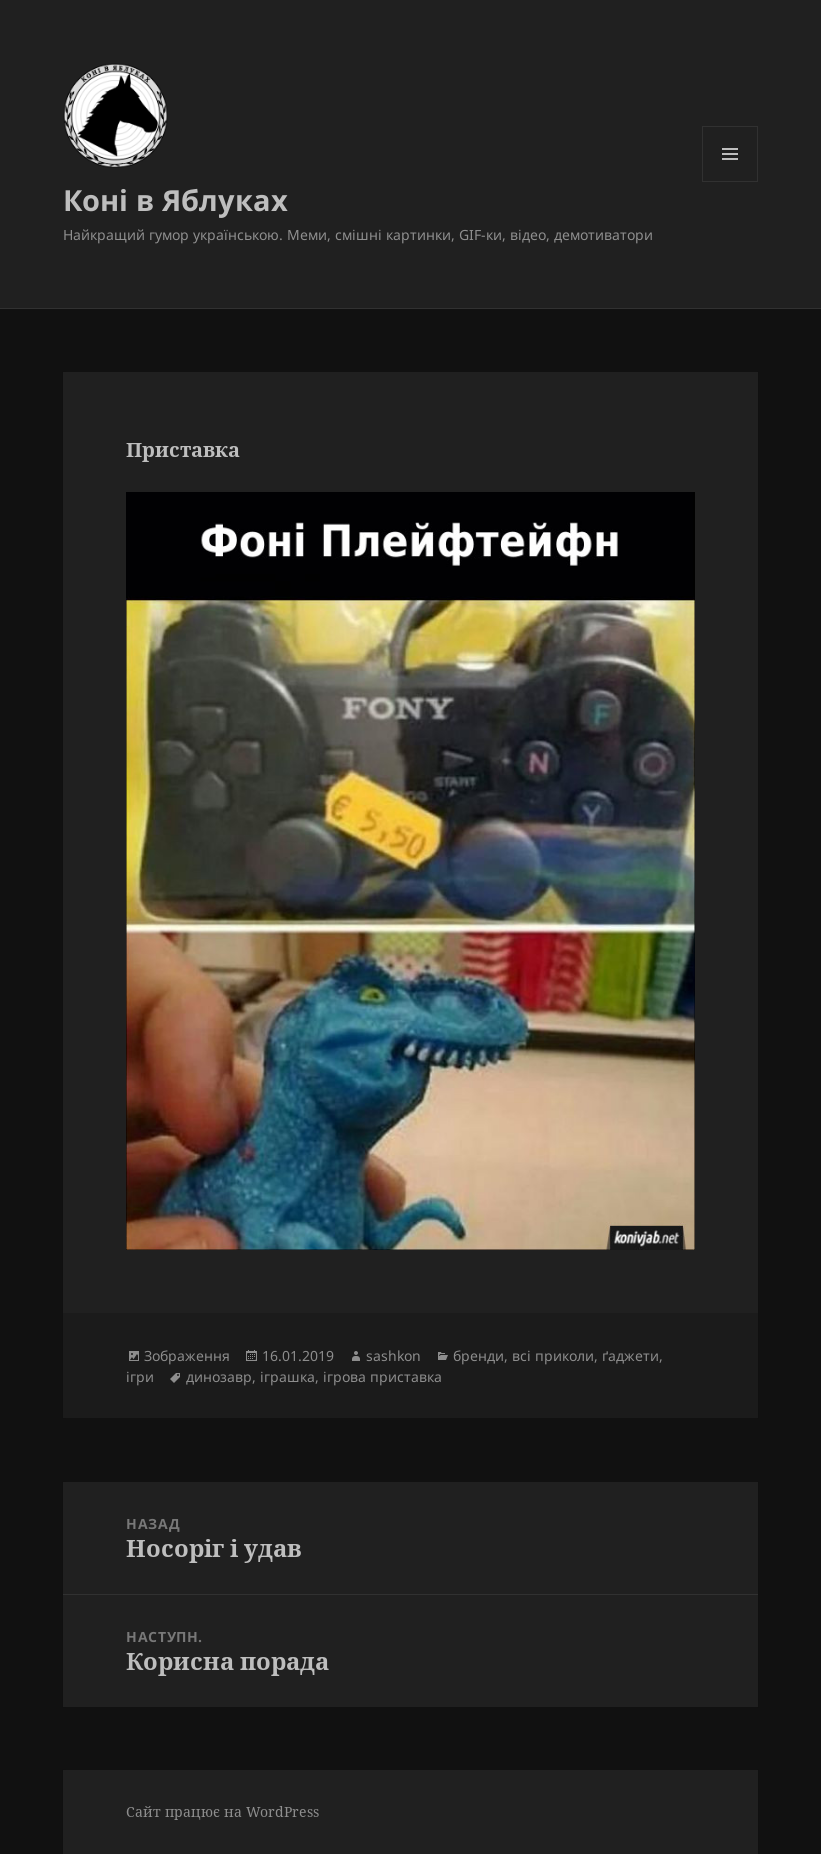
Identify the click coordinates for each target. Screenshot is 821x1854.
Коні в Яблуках (175, 199)
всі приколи (553, 1355)
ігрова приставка (382, 1376)
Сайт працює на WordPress (222, 1811)
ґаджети (630, 1355)
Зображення (187, 1355)
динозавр (219, 1376)
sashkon (393, 1355)
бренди (478, 1355)
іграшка (287, 1376)
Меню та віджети (730, 181)
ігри (140, 1376)
